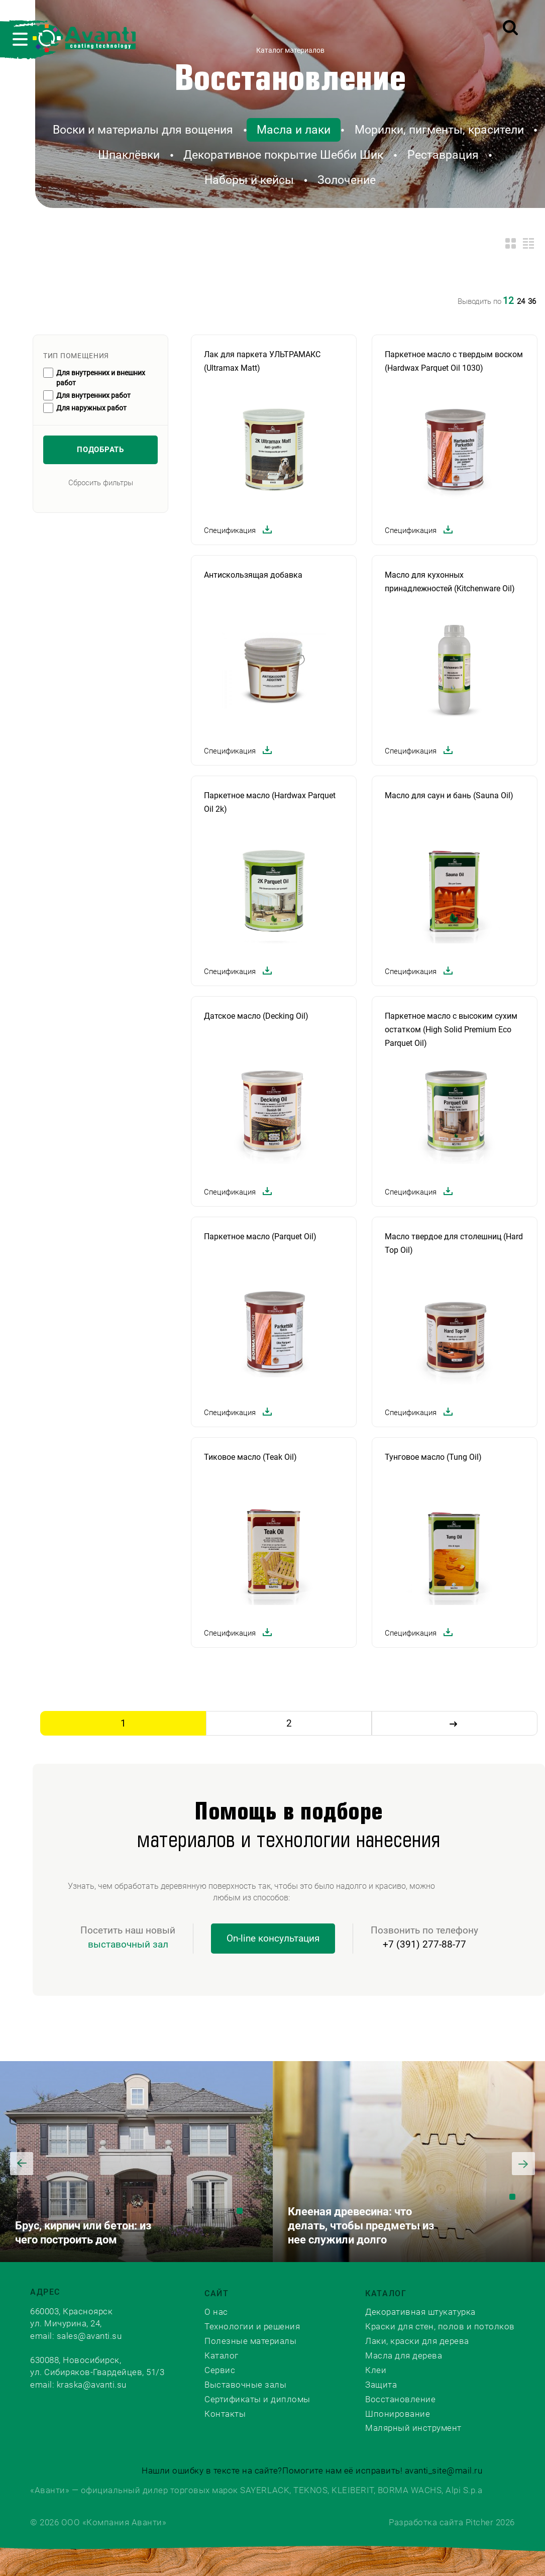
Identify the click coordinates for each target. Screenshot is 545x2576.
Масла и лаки (294, 130)
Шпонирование (397, 2414)
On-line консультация (273, 1938)
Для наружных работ (91, 408)
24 (521, 301)
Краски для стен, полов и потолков (440, 2326)
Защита (381, 2385)
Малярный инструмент (413, 2428)
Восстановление (290, 79)
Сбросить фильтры (100, 482)
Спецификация (239, 530)
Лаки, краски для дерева (417, 2341)
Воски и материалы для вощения (143, 130)
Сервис (219, 2370)
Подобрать (100, 449)
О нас (216, 2312)
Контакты (225, 2414)
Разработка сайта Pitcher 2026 (452, 2522)
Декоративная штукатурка (420, 2312)
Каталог (221, 2355)
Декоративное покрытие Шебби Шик (283, 155)
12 (508, 300)
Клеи (375, 2370)
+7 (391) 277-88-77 (424, 1944)
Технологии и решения (252, 2326)
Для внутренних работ (93, 395)
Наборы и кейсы (249, 180)
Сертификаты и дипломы (257, 2399)
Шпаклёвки (129, 155)
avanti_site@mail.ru (444, 2470)
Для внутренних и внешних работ (100, 378)
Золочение (346, 180)
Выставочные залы (245, 2385)
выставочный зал (128, 1944)
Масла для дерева (403, 2355)
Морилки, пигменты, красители (439, 130)
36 (532, 301)
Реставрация (443, 155)
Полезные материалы (250, 2341)
